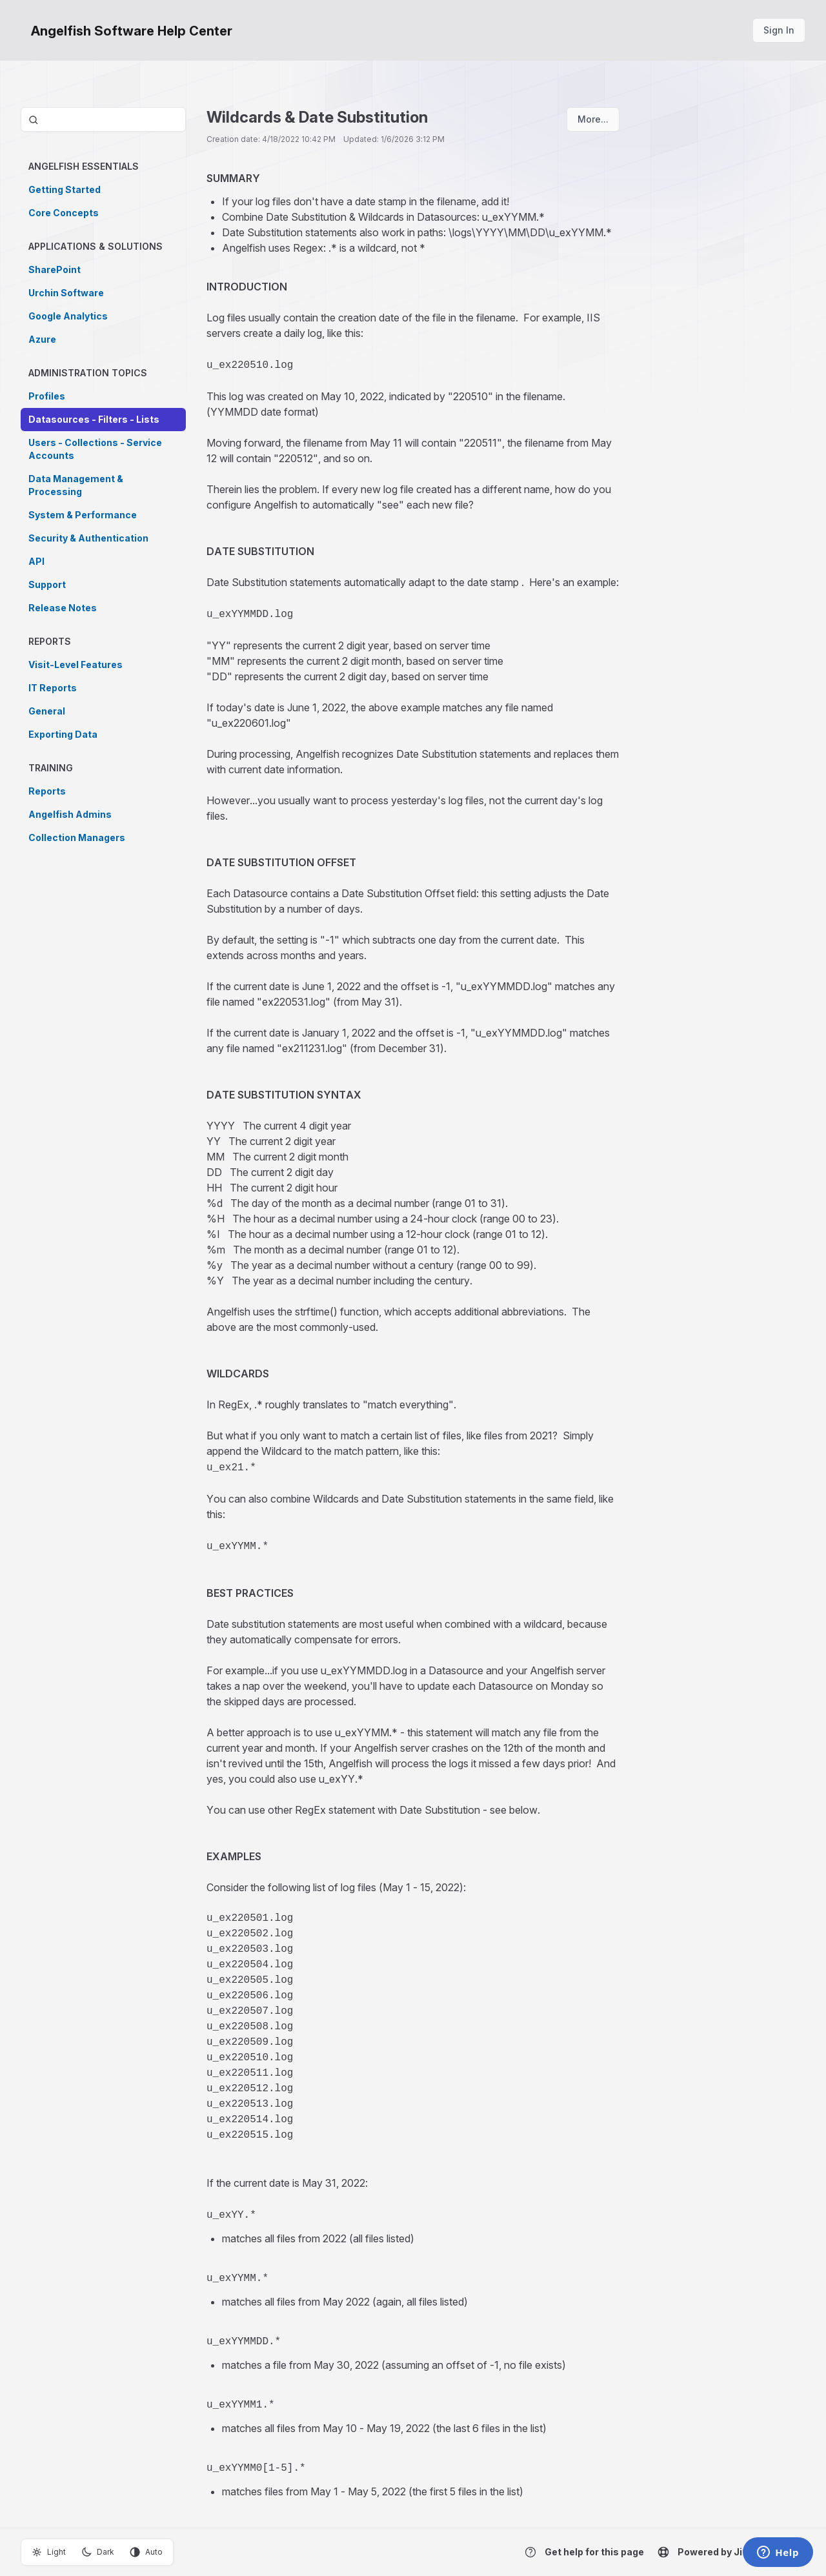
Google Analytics (68, 315)
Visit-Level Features (75, 664)
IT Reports (52, 687)
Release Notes (62, 607)
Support (47, 584)
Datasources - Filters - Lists (93, 419)
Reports (47, 791)
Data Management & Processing (75, 485)
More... (593, 119)
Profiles (46, 395)
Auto (146, 2552)
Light (49, 2552)
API (36, 561)
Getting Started (64, 189)
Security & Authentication (88, 537)
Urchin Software (66, 292)
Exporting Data (62, 734)
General (46, 710)
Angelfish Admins (70, 814)
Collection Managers (76, 837)
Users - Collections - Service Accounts (95, 449)
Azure (42, 339)
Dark (97, 2552)
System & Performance (82, 514)
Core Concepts (63, 212)
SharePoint (54, 269)
